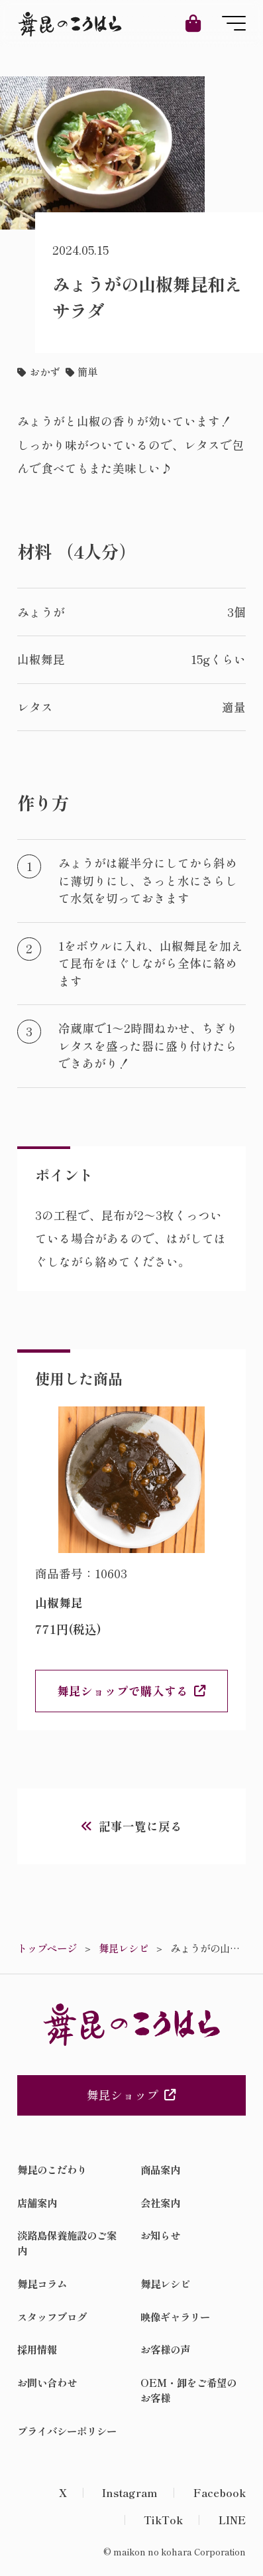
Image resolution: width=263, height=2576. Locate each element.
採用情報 (37, 2349)
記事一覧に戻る (140, 1826)
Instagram (130, 2492)
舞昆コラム (42, 2283)
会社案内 (160, 2202)
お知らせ (160, 2235)
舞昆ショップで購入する (122, 1690)
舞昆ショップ (131, 2094)
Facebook (219, 2492)
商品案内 (160, 2169)
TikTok (163, 2519)
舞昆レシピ (165, 2283)
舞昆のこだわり (52, 2169)
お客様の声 (165, 2349)
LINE (232, 2519)
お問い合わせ (47, 2382)
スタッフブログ (52, 2316)
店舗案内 (37, 2202)
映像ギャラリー (175, 2316)
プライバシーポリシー (67, 2430)
